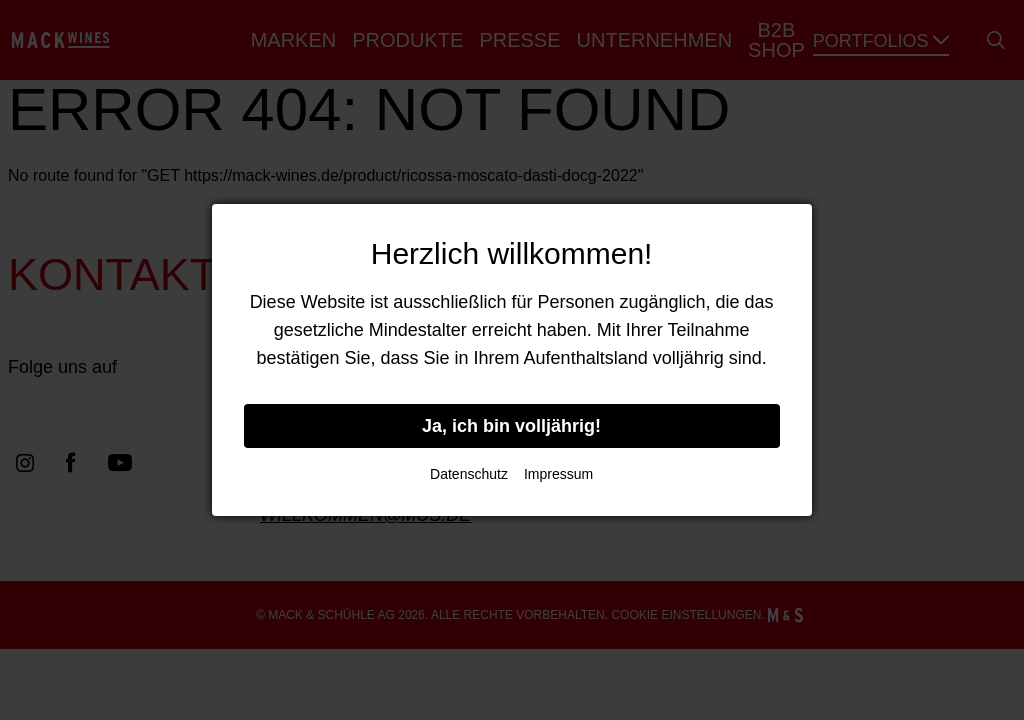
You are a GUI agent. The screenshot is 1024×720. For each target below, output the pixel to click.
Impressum (558, 474)
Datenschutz (469, 474)
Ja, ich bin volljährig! (511, 426)
